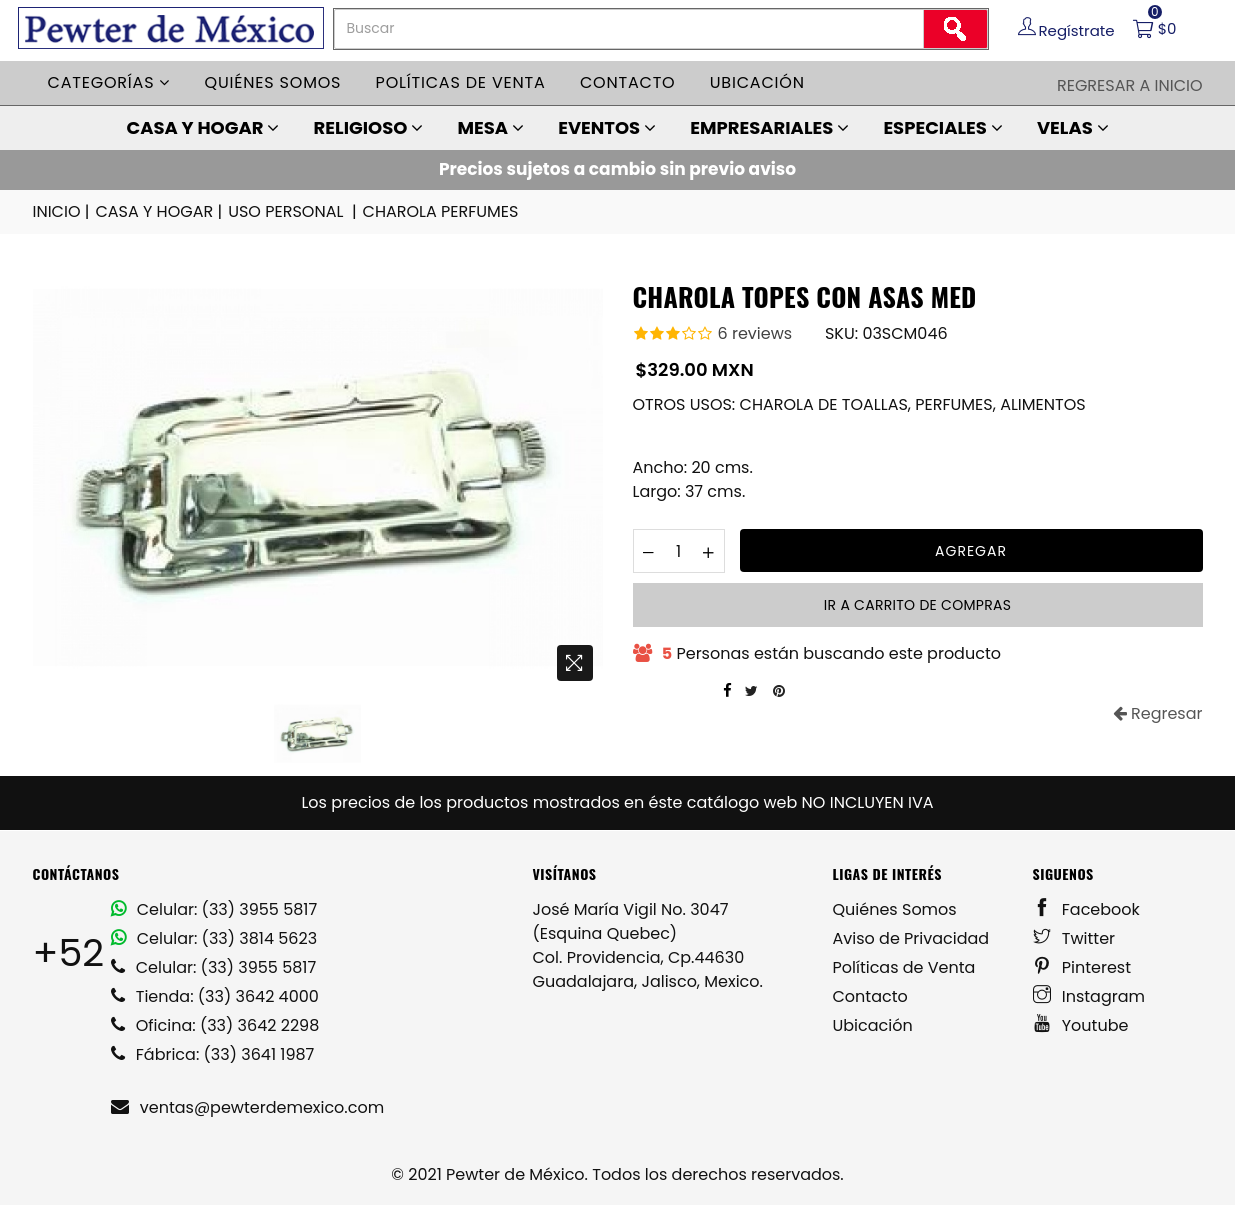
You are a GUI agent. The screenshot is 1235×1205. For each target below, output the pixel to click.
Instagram (1089, 996)
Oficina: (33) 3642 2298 (215, 1025)
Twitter (1074, 938)
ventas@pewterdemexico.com (248, 1107)
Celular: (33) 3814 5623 (214, 938)
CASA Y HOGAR (202, 127)
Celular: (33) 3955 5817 (214, 909)
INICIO (63, 212)
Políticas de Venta (904, 967)
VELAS (1073, 127)
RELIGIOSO (369, 127)
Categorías (109, 82)
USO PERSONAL (293, 212)
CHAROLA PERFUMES (441, 211)
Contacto (628, 82)
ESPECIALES (942, 127)
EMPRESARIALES (769, 127)
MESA (490, 127)
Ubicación (757, 82)
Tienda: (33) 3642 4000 (215, 996)
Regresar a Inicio (1130, 85)
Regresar (1158, 713)
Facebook (1086, 909)
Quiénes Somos (895, 909)
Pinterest (1082, 967)
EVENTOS (607, 127)
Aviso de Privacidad (911, 938)
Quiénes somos (273, 82)
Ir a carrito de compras (917, 605)
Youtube (1081, 1025)
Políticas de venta (461, 82)
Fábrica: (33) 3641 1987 (213, 1054)
